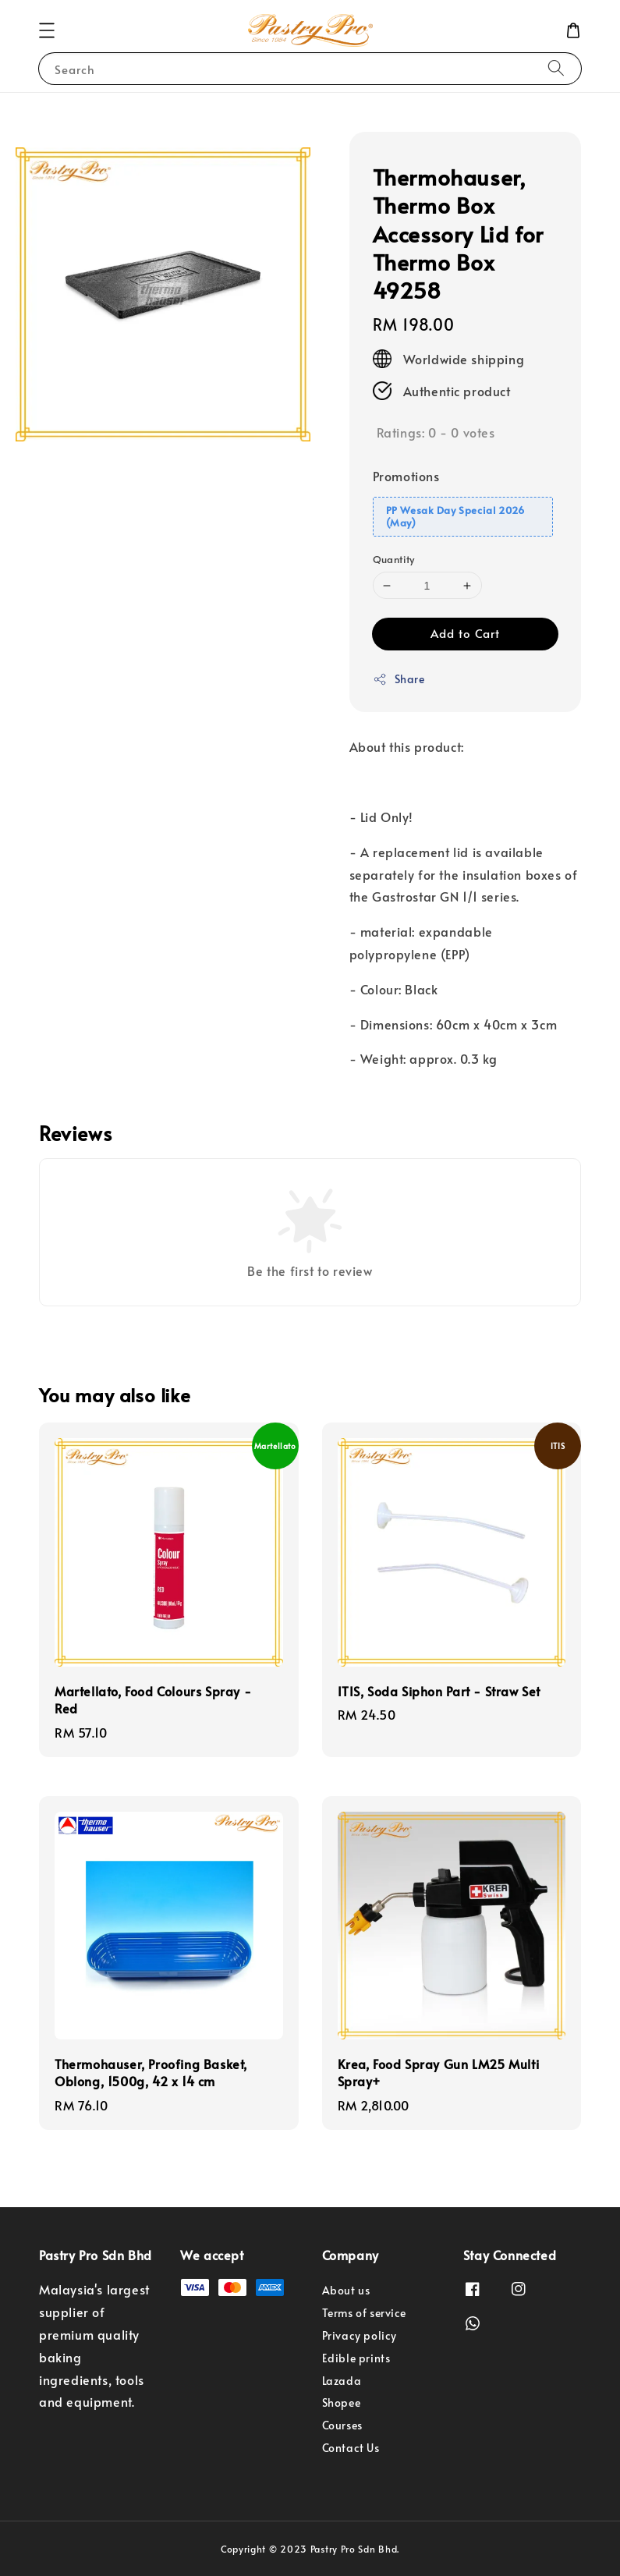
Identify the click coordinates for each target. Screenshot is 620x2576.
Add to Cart (465, 633)
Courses (342, 2425)
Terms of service (364, 2312)
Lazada (342, 2380)
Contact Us (351, 2447)
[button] (47, 30)
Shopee (341, 2402)
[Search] (556, 68)
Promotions (406, 475)
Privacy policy (359, 2335)
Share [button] (399, 678)
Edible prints (356, 2358)
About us (346, 2291)
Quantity (394, 559)
